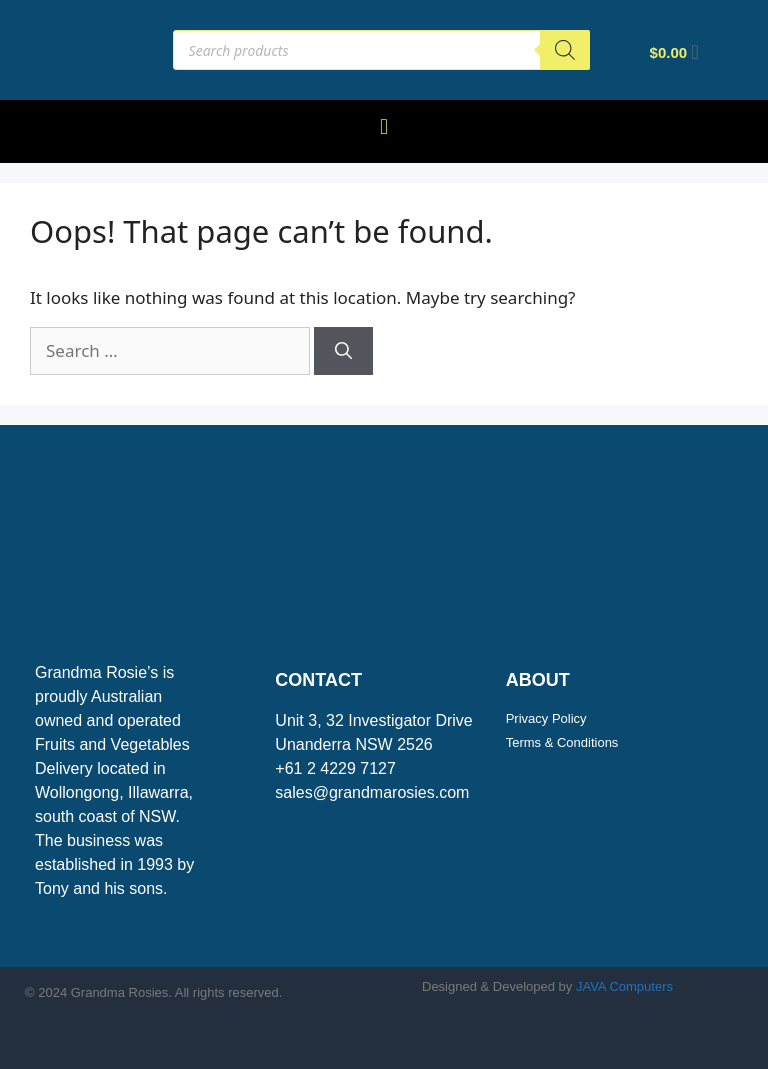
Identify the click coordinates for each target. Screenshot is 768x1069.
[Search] (565, 50)
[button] (383, 126)
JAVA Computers (624, 986)
